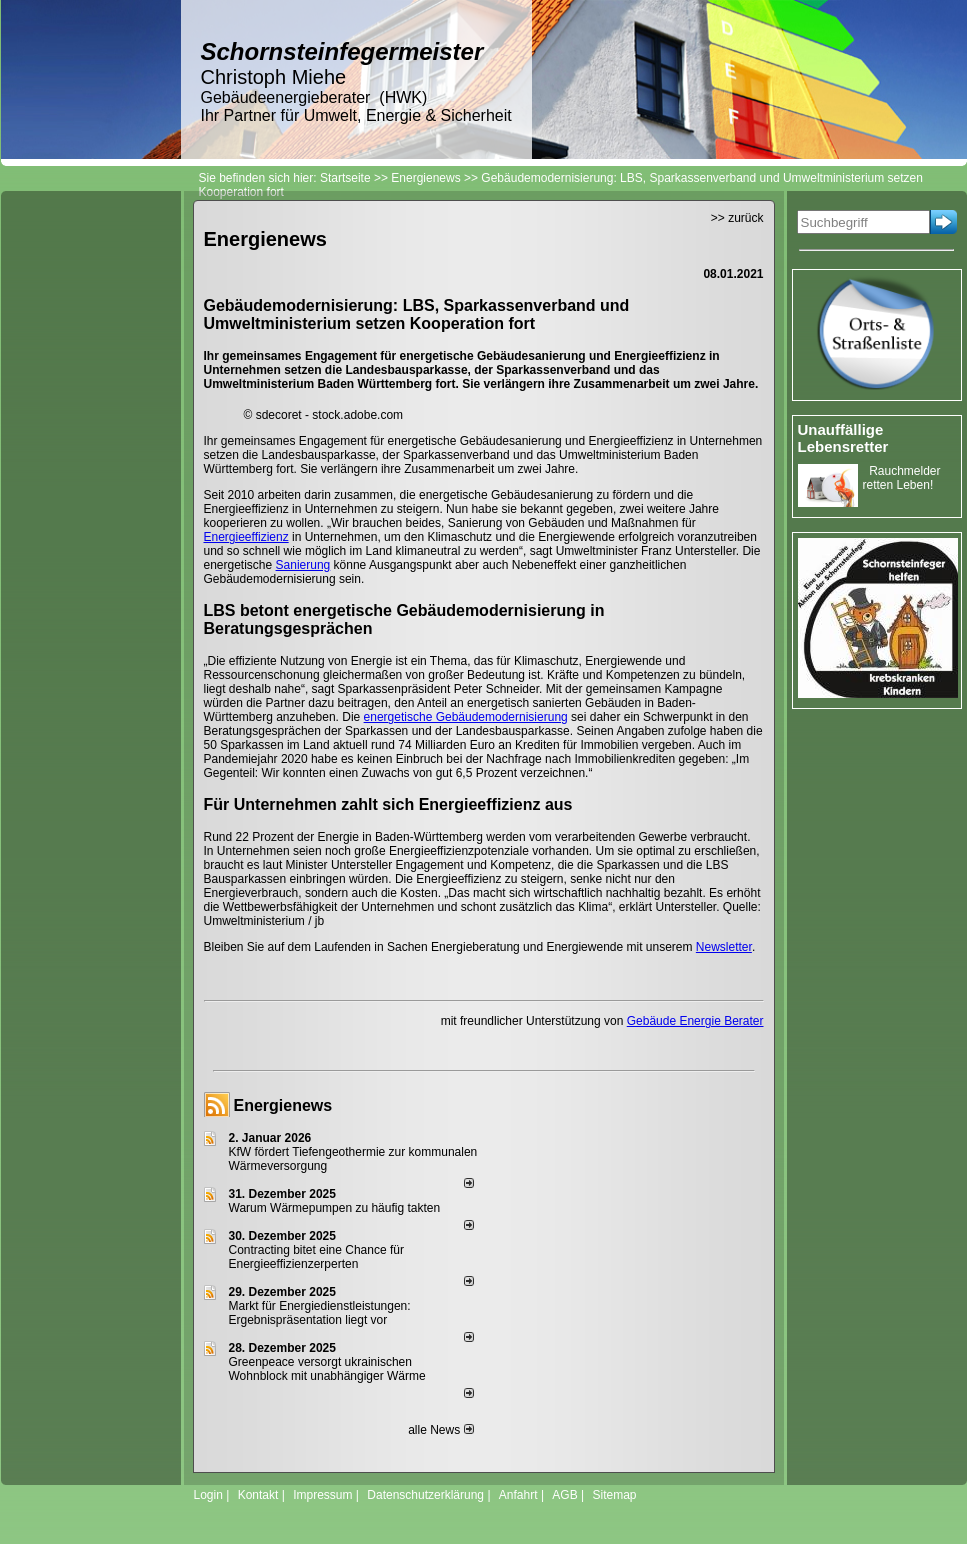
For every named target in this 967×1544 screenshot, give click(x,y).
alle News (440, 1430)
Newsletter (724, 947)
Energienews (283, 1105)
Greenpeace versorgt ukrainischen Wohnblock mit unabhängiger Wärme (327, 1369)
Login (208, 1495)
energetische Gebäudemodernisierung (466, 717)
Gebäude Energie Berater (695, 1021)
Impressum (322, 1495)
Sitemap (614, 1495)
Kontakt (258, 1495)
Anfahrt (518, 1495)
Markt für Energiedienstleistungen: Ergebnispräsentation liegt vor (320, 1313)
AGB (564, 1495)
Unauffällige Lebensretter (843, 438)
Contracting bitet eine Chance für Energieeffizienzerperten (316, 1257)
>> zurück (737, 218)
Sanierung (303, 565)
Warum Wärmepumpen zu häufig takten (335, 1208)
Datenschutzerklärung (425, 1495)
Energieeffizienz (246, 537)
